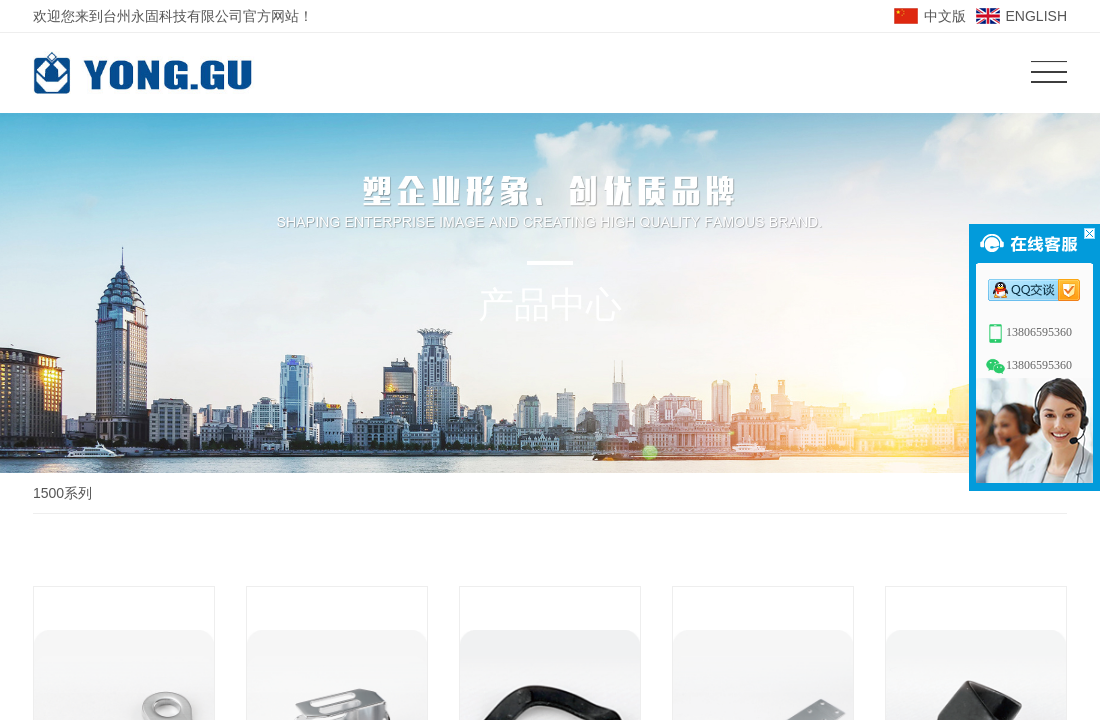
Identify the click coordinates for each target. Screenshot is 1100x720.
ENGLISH (1036, 16)
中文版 (945, 16)
